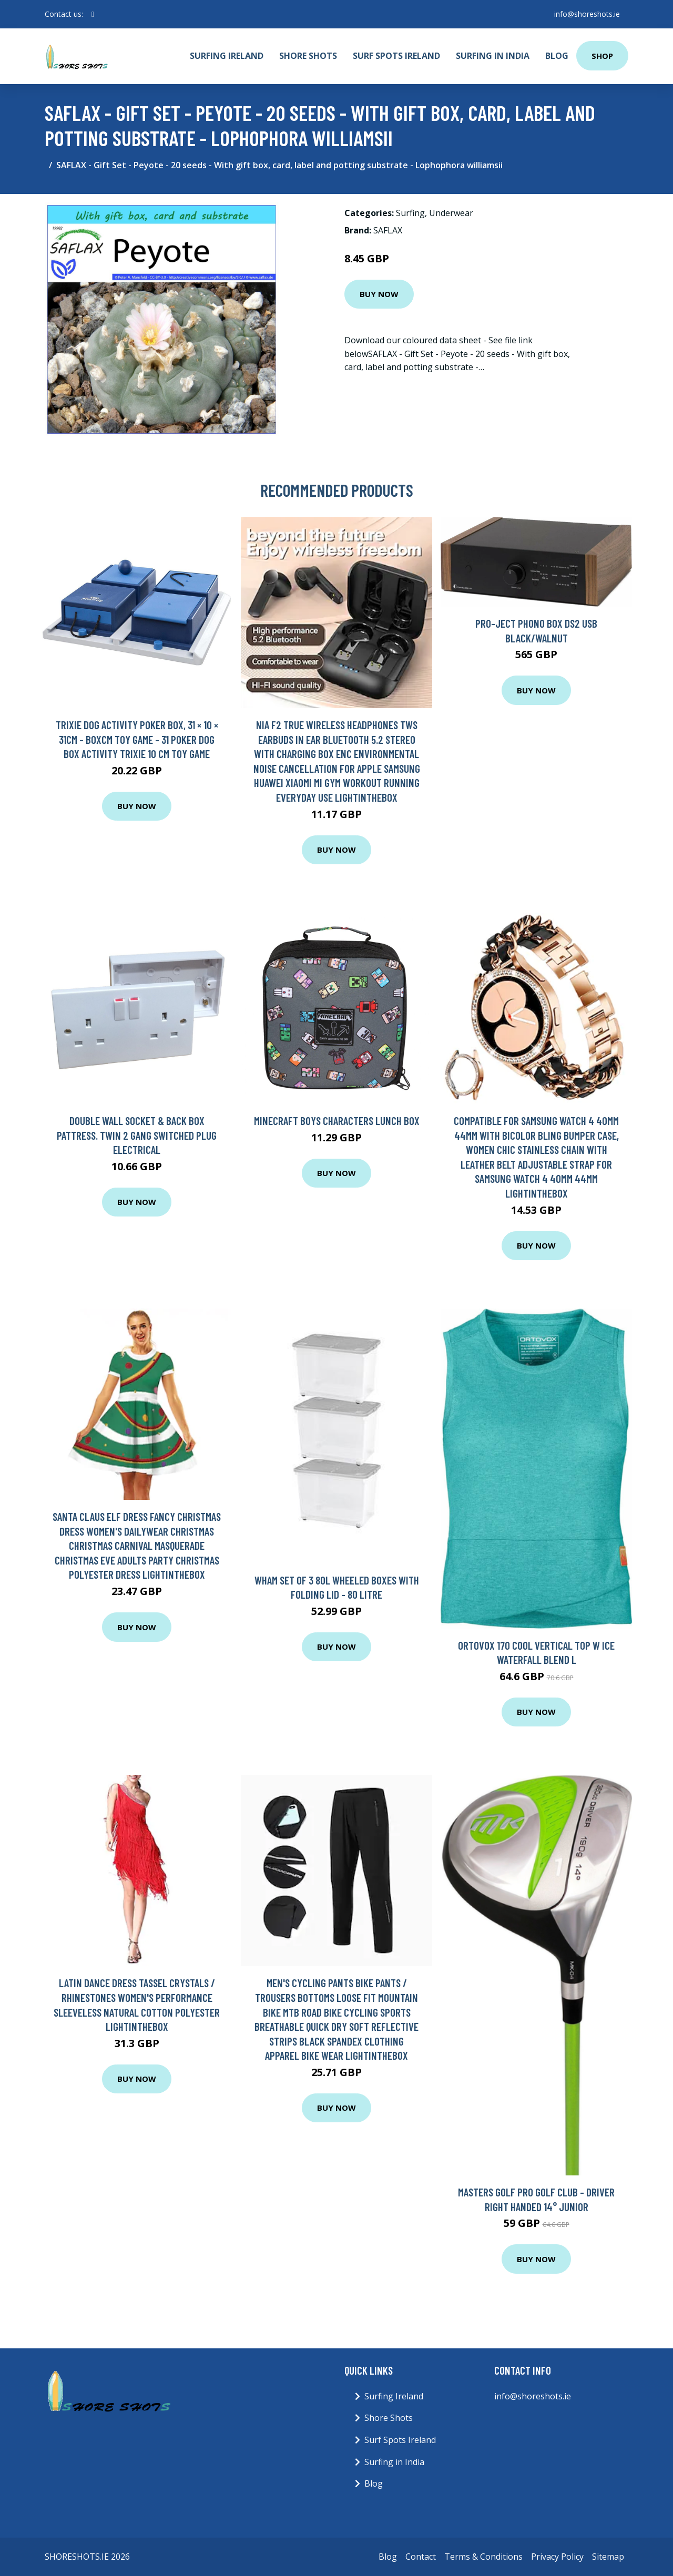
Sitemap (608, 2556)
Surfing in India (492, 56)
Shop (602, 55)
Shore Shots (308, 56)
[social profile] (92, 14)
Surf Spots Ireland (396, 56)
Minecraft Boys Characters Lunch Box (337, 1120)
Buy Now (379, 294)
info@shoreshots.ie (587, 14)
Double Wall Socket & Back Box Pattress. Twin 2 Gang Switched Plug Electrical (137, 1135)
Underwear (451, 213)
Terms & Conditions (483, 2556)
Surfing (410, 213)
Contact (420, 2556)
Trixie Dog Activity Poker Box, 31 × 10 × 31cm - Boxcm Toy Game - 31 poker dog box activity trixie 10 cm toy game (137, 739)
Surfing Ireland (226, 56)
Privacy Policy (557, 2556)
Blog (556, 56)
